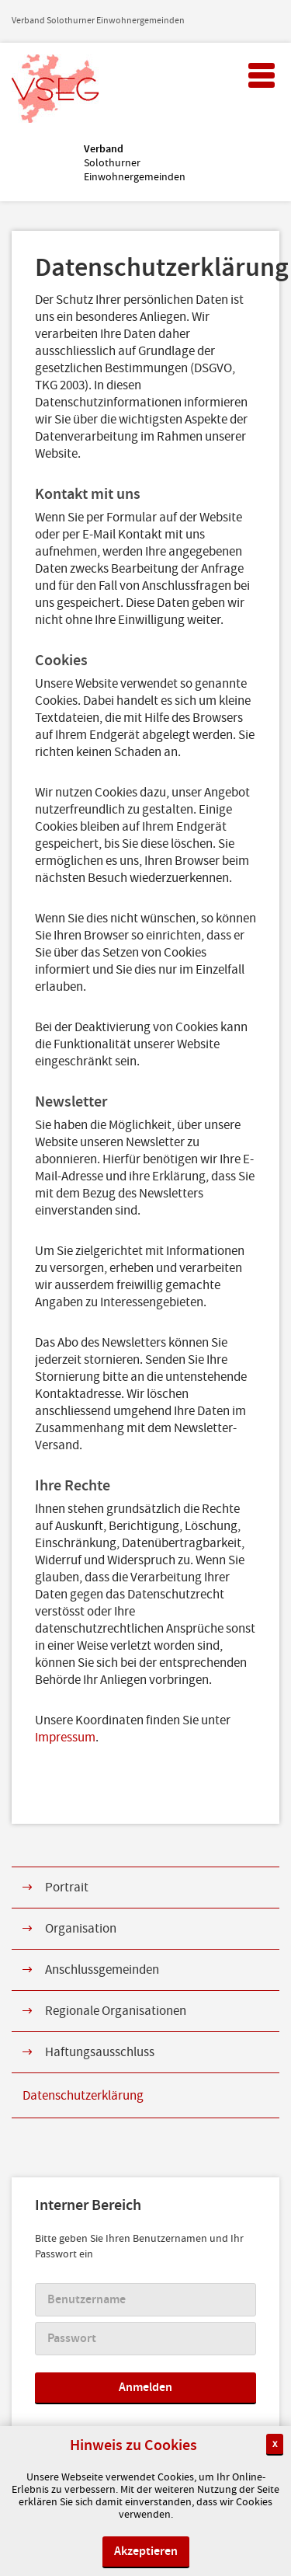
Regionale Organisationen (115, 2011)
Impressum (65, 1737)
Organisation (80, 1928)
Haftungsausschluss (99, 2052)
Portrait (66, 1887)
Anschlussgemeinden (102, 1969)
